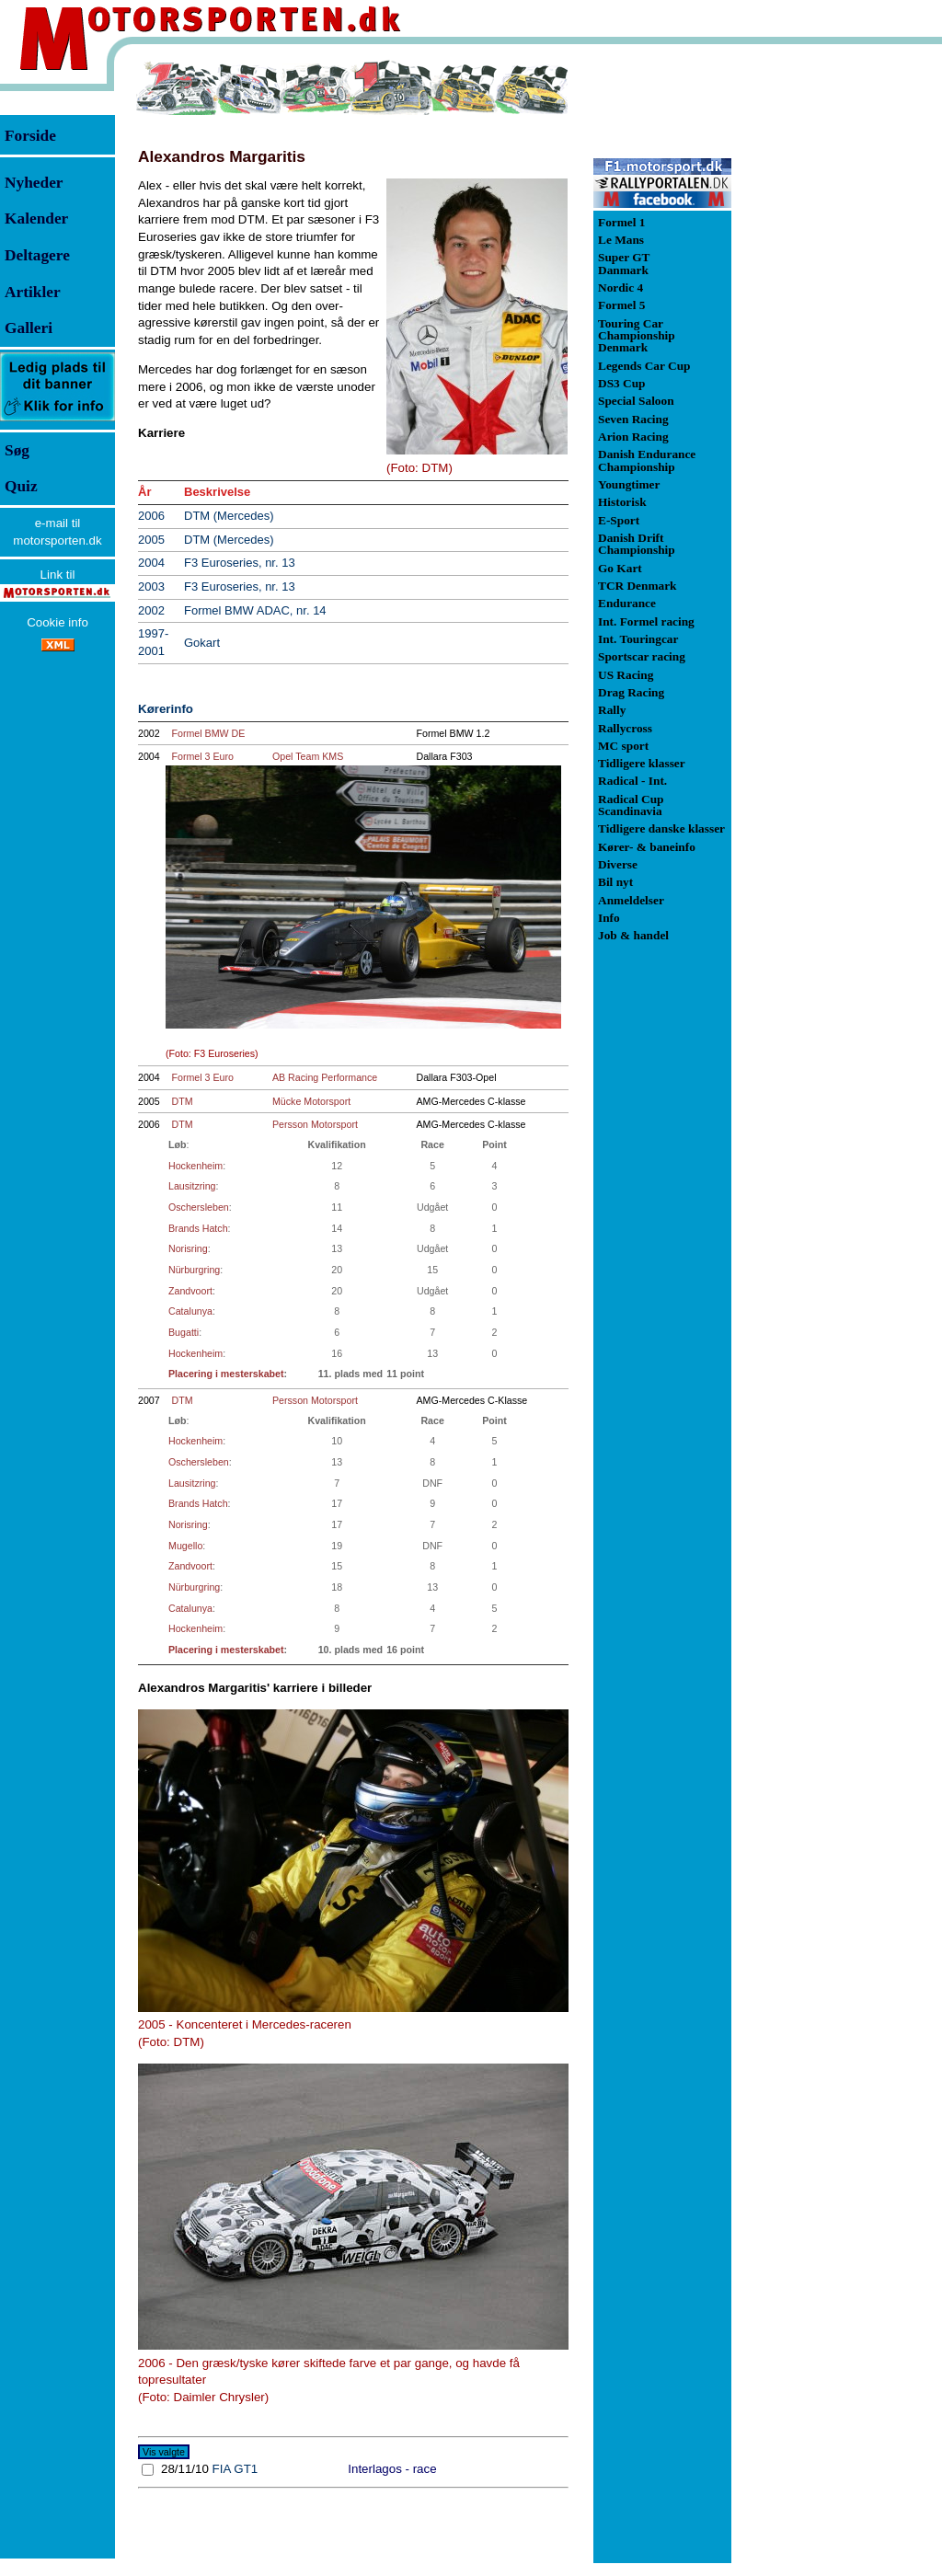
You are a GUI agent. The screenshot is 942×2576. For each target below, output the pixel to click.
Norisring (188, 1248)
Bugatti (183, 1332)
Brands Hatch (198, 1228)
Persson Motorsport (315, 1124)
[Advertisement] (828, 335)
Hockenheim (195, 1165)
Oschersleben (198, 1207)
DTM (182, 1101)
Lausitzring (192, 1185)
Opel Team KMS (307, 756)
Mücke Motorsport (311, 1101)
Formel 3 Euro (203, 756)
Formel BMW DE (209, 733)
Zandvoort (190, 1290)
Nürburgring (194, 1269)
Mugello (185, 1545)
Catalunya (190, 1311)
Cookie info (57, 622)
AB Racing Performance (324, 1077)
